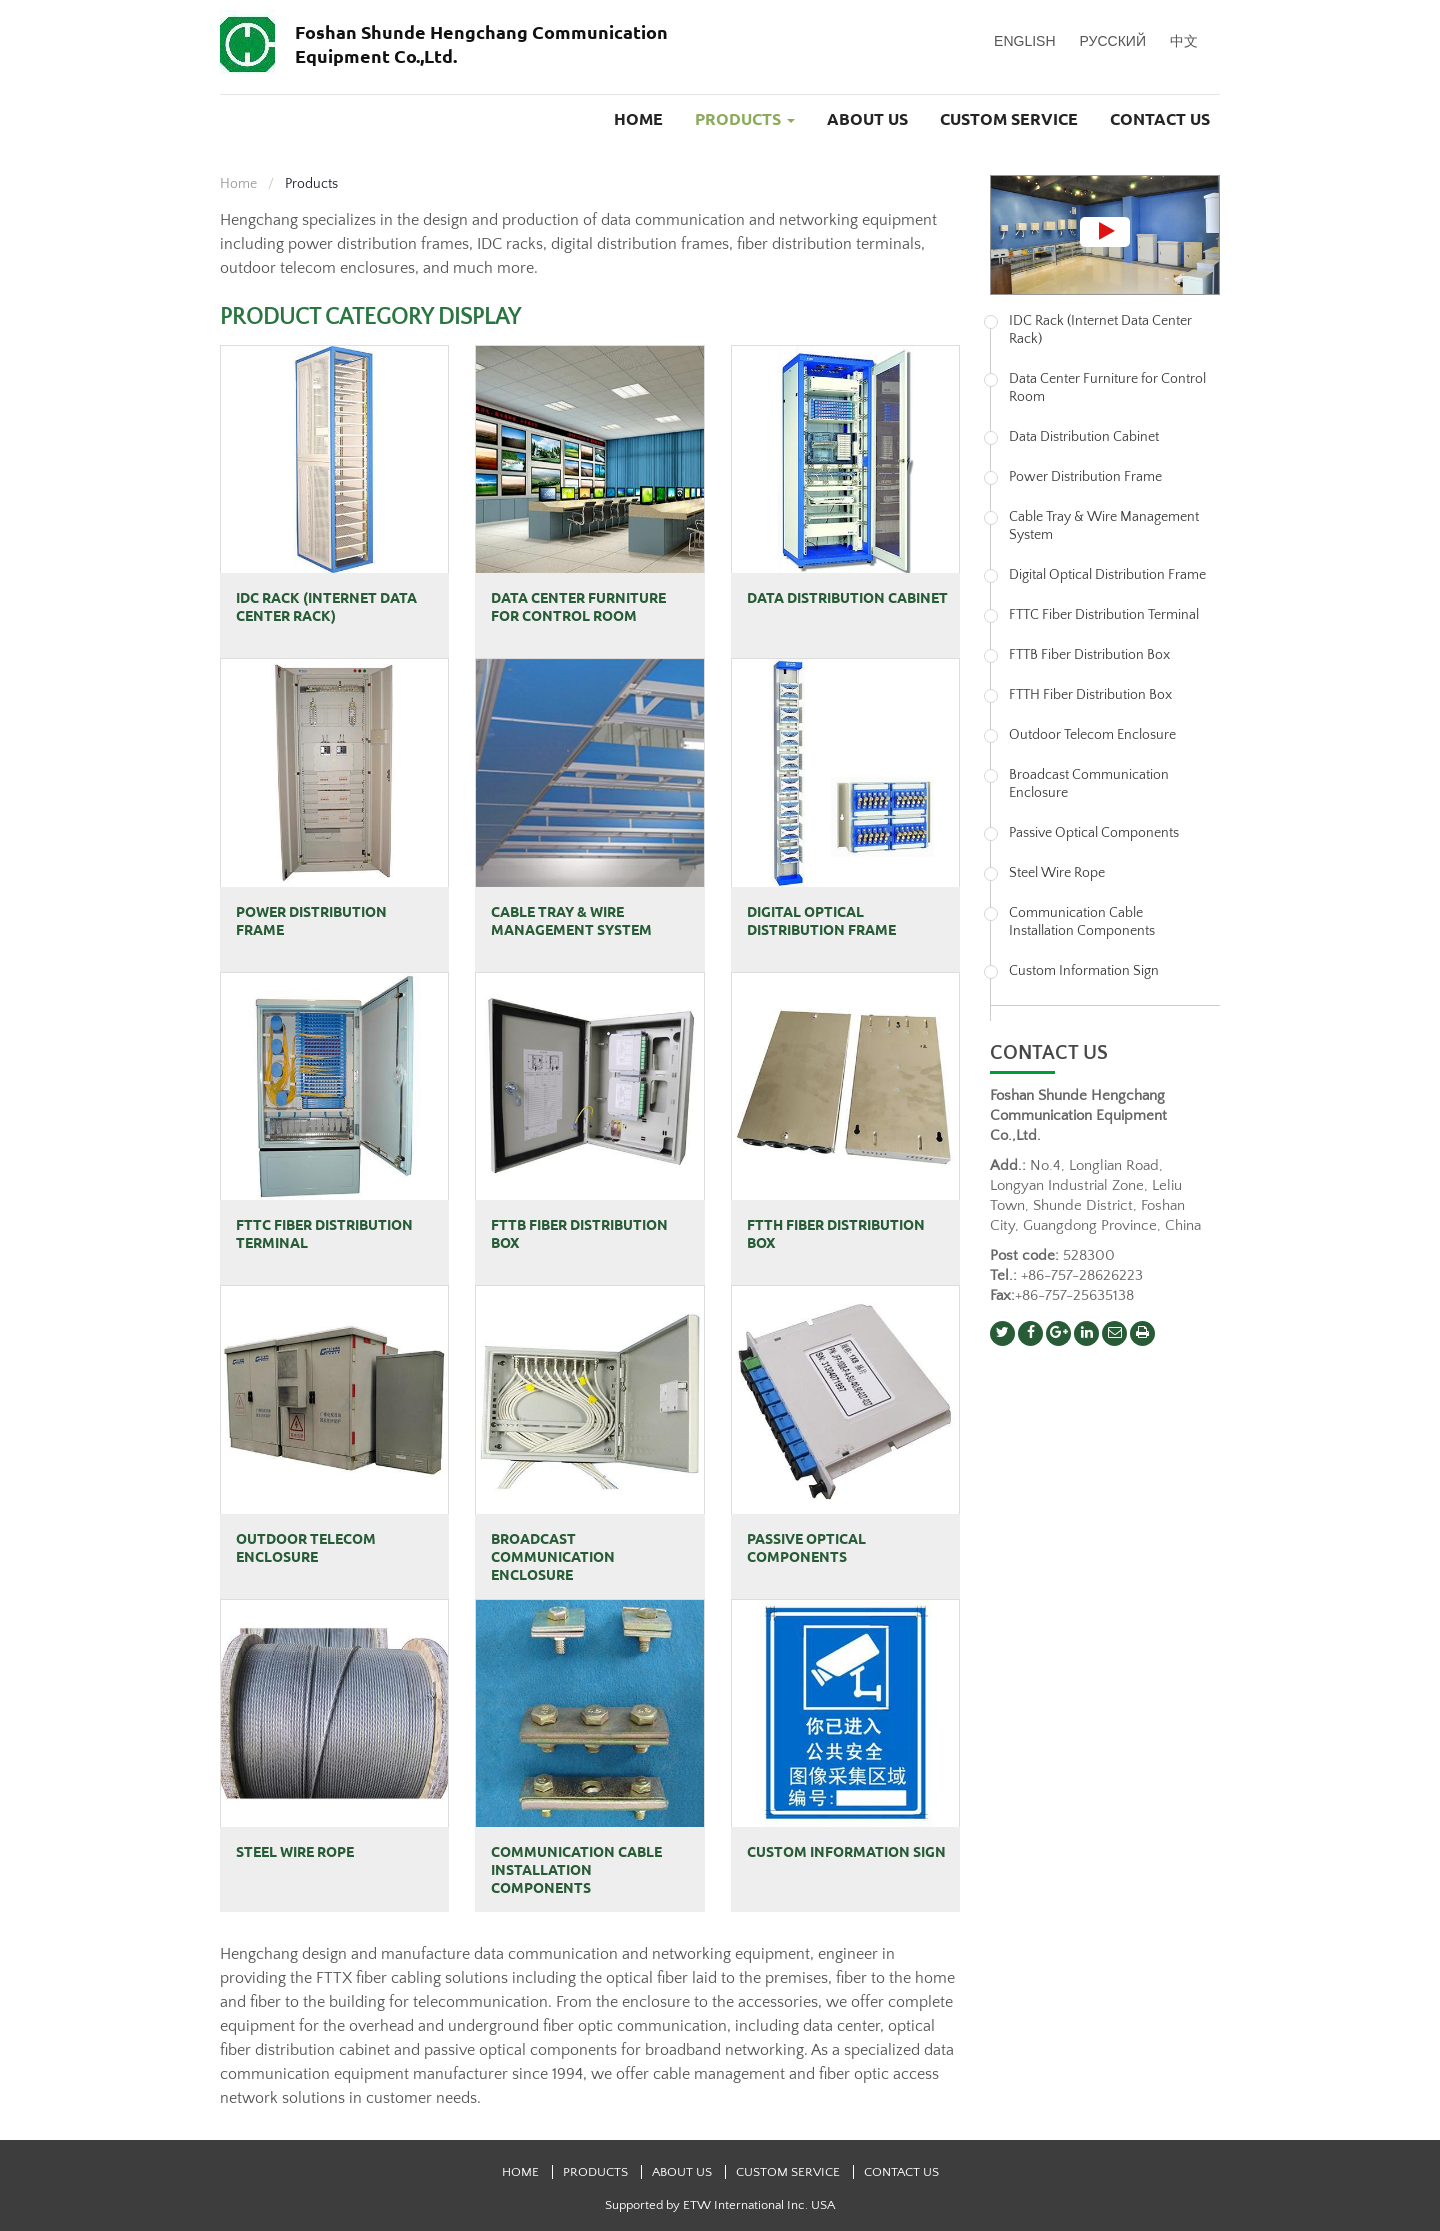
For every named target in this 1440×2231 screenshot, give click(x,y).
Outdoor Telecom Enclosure (306, 1548)
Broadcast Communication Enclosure (553, 1557)
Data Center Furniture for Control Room (578, 607)
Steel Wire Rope (295, 1852)
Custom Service (1009, 119)
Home (638, 119)
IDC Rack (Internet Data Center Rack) (326, 607)
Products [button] (745, 119)
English (1024, 41)
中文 (1184, 41)
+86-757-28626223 (1082, 1275)
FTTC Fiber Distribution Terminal (324, 1234)
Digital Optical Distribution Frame (821, 921)
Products (597, 2172)
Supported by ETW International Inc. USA (720, 2205)
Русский (1113, 41)
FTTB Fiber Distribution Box (579, 1234)
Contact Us (1160, 119)
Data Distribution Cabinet (847, 598)
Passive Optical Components (806, 1548)
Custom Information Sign (846, 1852)
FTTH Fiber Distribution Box (836, 1234)
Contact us (1049, 1053)
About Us (867, 119)
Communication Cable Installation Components (576, 1870)
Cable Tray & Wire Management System (571, 921)
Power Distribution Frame (311, 921)
